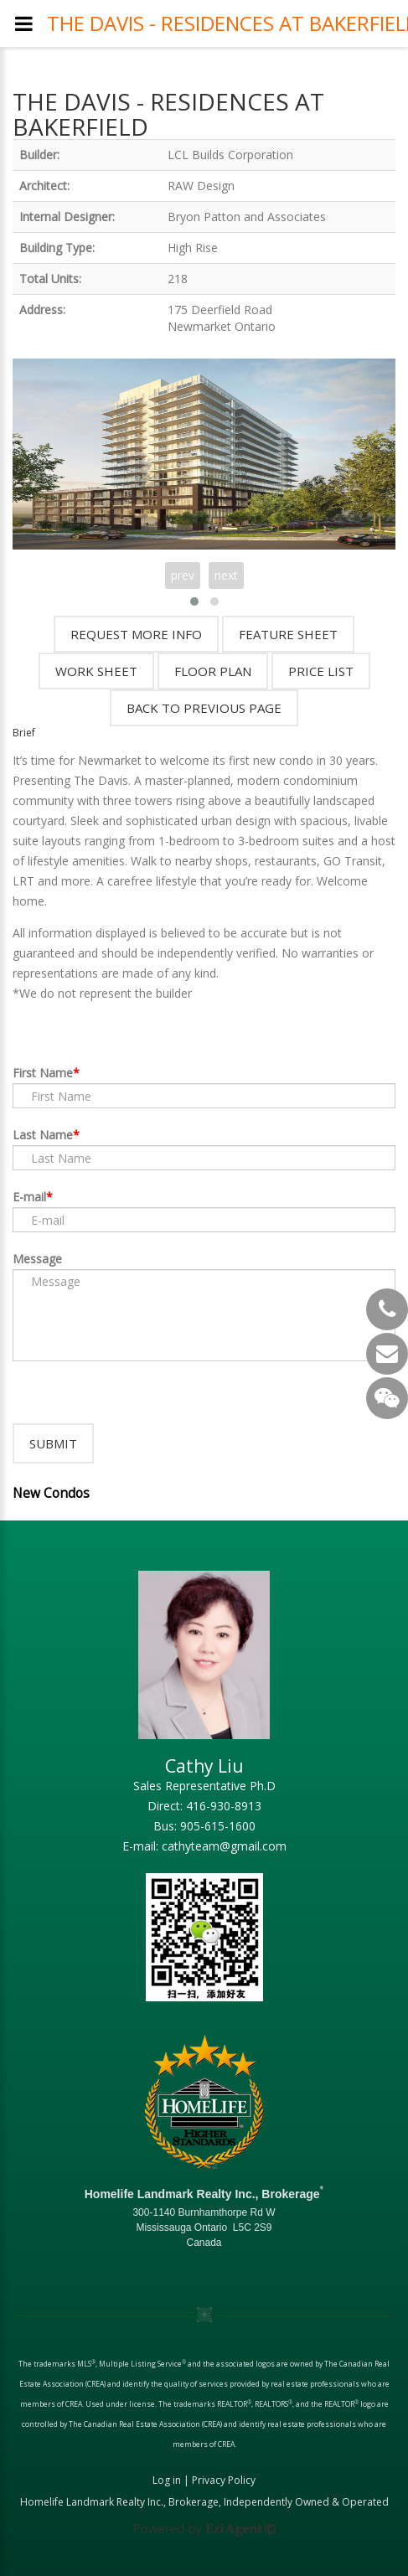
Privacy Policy (224, 2480)
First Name (43, 1073)
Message (37, 1259)
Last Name (43, 1135)
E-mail (29, 1197)
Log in (166, 2480)
